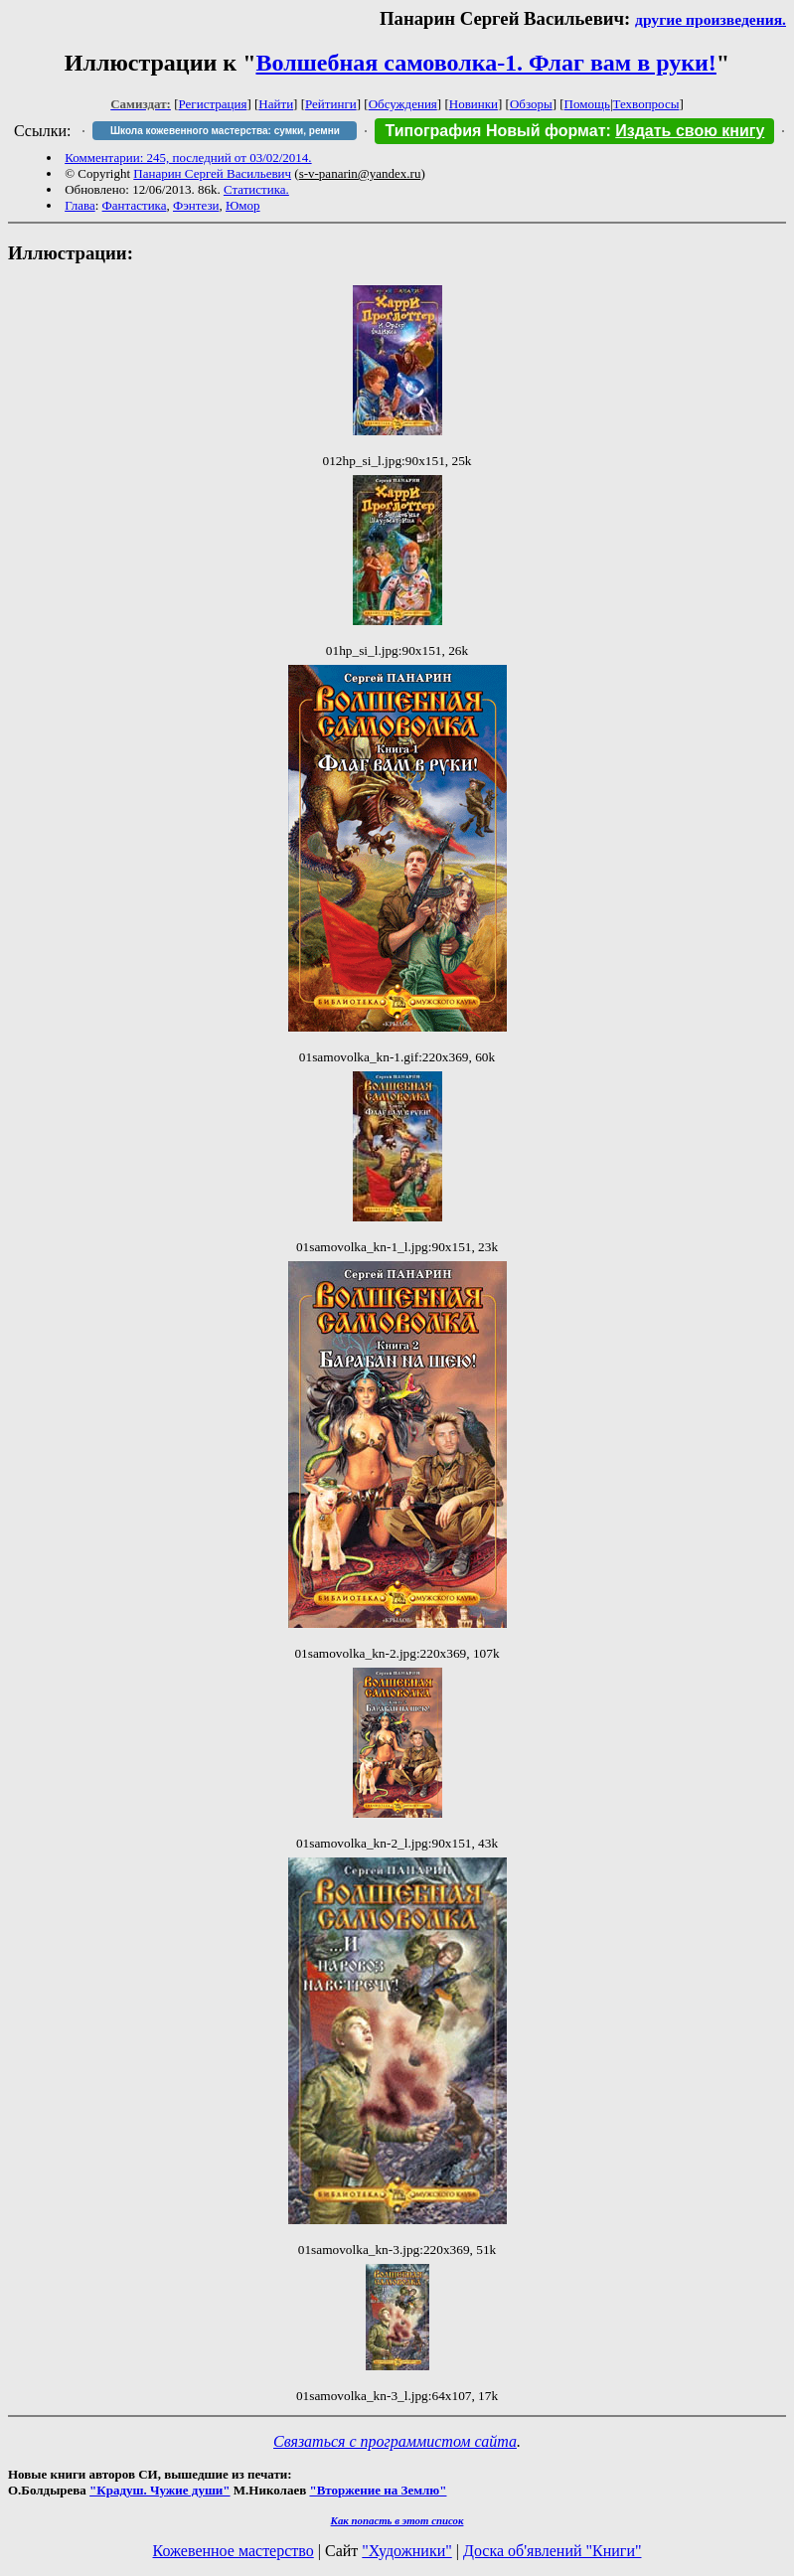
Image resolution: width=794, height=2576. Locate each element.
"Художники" (406, 2550)
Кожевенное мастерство (233, 2550)
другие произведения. (710, 19)
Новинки (473, 103)
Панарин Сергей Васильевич (212, 173)
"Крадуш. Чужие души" (160, 2490)
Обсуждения (403, 103)
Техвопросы (646, 103)
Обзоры (531, 103)
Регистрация (213, 103)
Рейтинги (331, 103)
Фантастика (134, 205)
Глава (80, 205)
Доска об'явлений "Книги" (552, 2550)
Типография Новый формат (495, 130)
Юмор (243, 205)
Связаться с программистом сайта (395, 2441)
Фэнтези (196, 205)
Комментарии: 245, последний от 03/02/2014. (188, 157)
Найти (275, 103)
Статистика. (256, 189)
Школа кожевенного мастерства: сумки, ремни (225, 130)
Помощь (587, 103)
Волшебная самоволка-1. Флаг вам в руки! (485, 63)
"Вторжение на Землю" (377, 2490)
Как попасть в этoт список (397, 2520)
